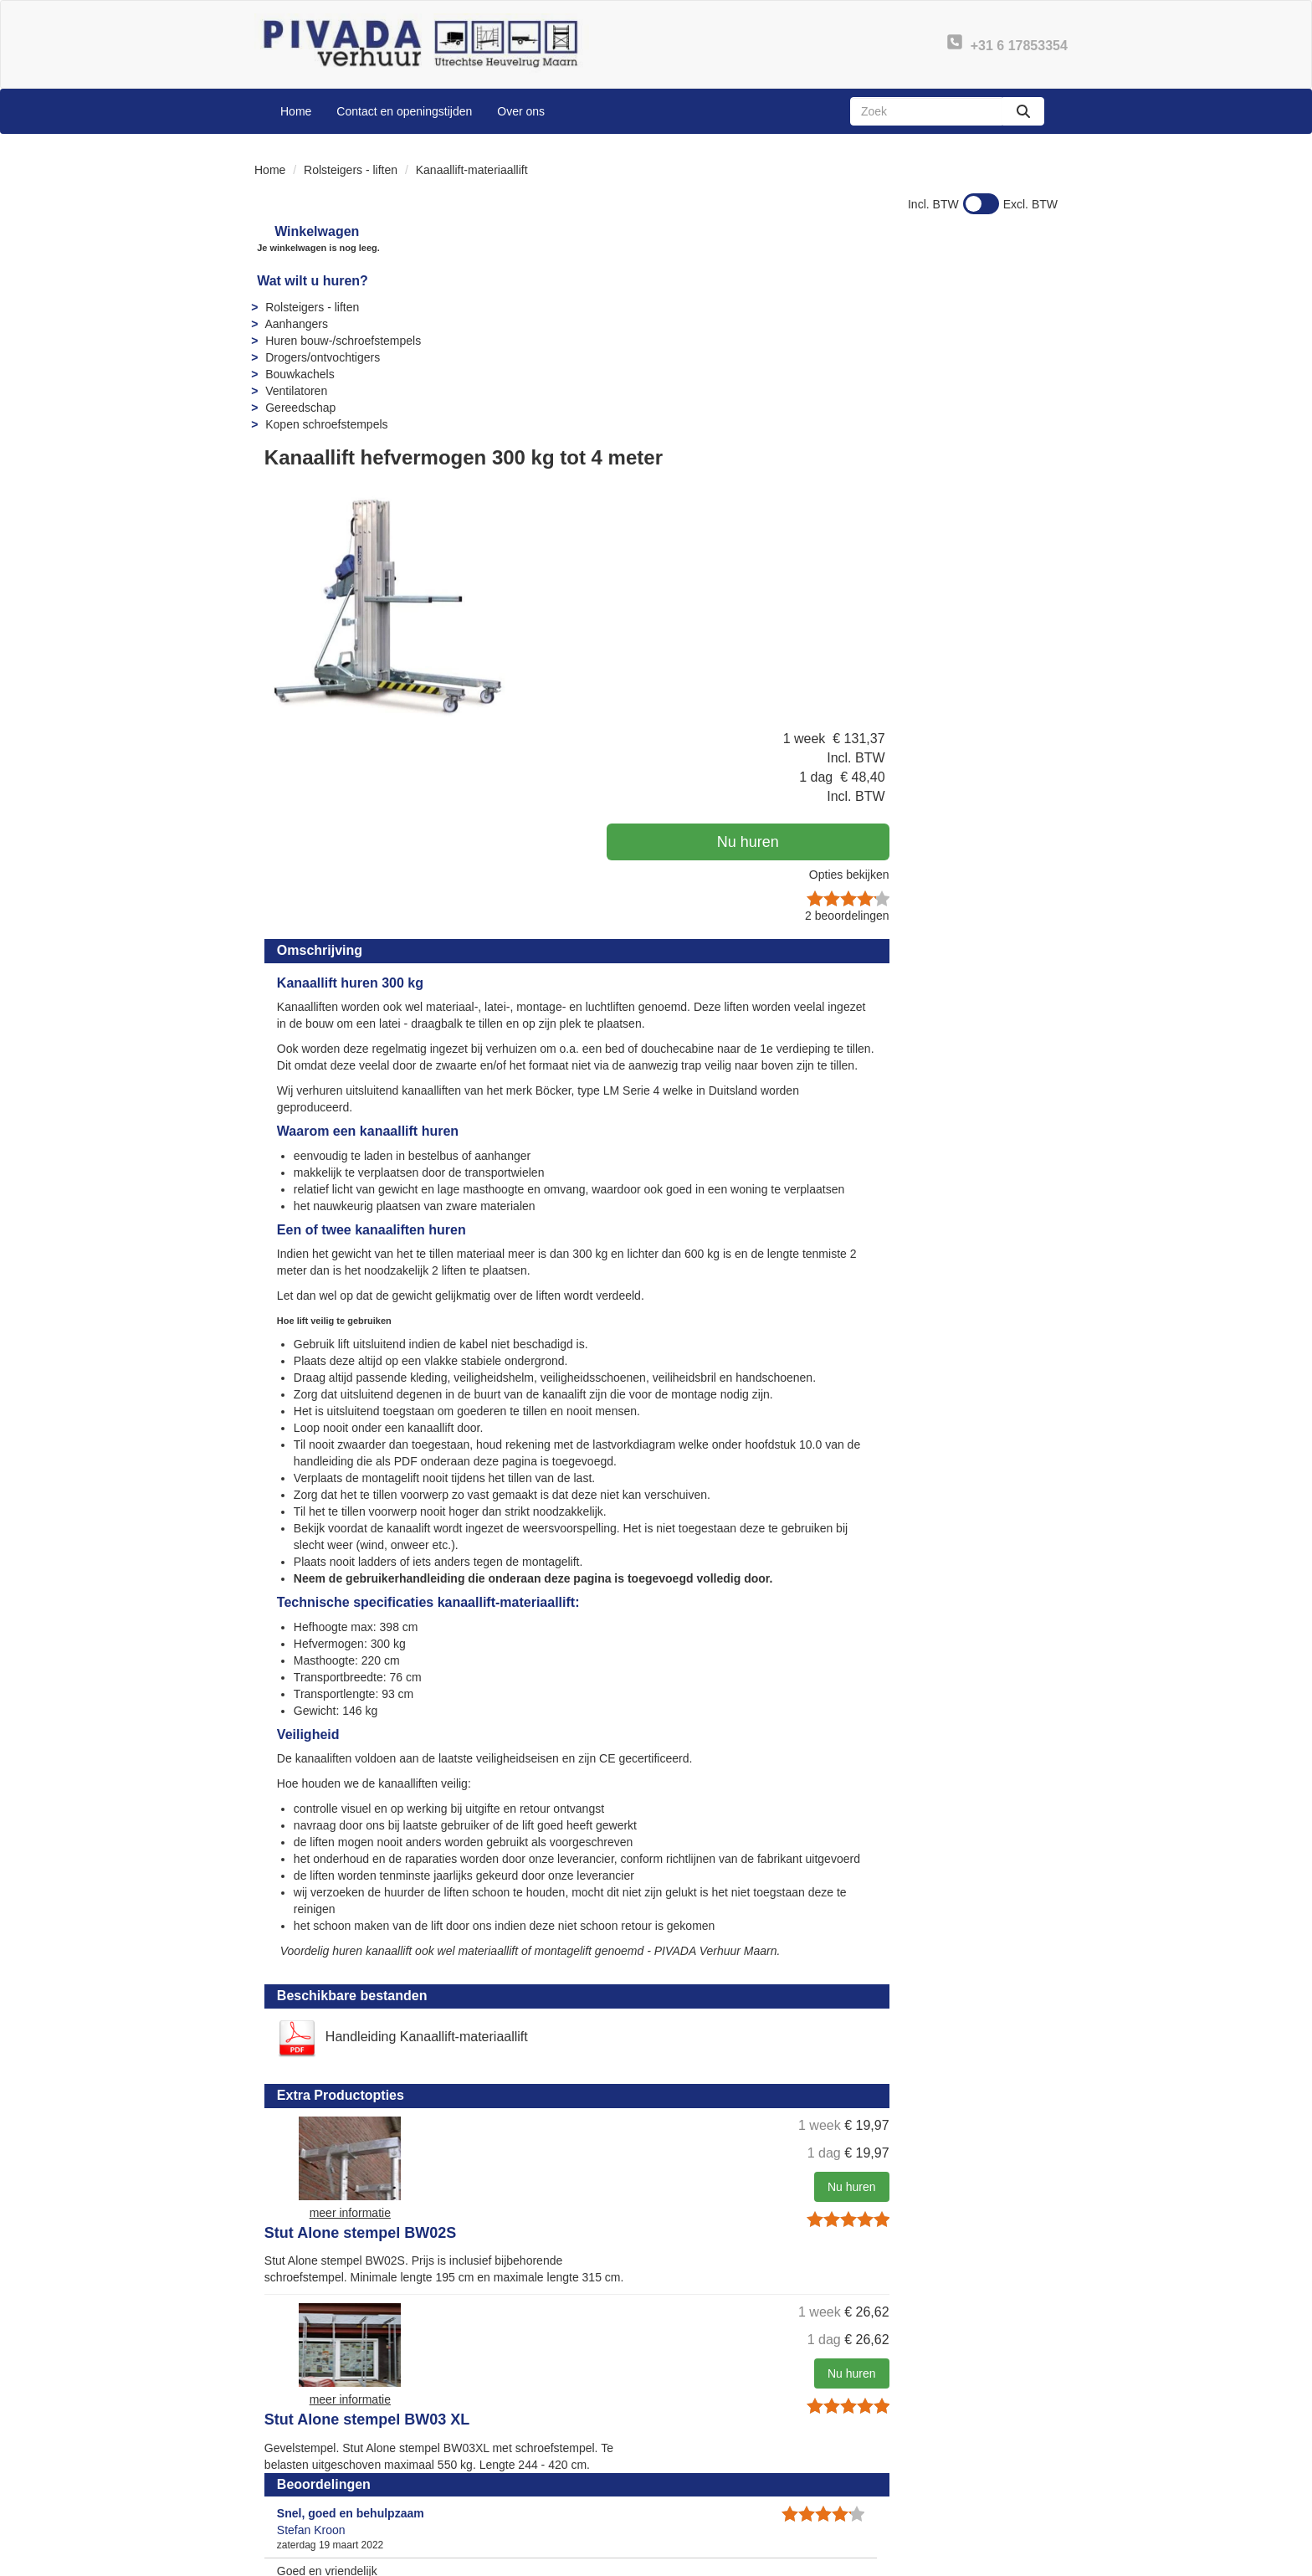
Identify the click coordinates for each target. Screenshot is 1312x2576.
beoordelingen (1003, 441)
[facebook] (952, 2562)
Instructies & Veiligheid (738, 2474)
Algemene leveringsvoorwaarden (764, 2491)
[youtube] (982, 2562)
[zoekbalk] (926, 111)
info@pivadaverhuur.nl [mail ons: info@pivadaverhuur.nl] (336, 2488)
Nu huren (957, 367)
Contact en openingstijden (404, 111)
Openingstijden (512, 2491)
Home (295, 111)
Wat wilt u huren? (310, 281)
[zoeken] (1023, 111)
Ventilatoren (294, 391)
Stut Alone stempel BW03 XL (720, 1894)
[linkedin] (1012, 2562)
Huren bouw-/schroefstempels (340, 340)
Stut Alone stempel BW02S (714, 1763)
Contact (907, 2458)
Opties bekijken (1005, 400)
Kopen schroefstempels (324, 424)
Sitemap (494, 2508)
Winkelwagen (305, 231)
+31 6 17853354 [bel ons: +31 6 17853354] (321, 2459)
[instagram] (1043, 2562)
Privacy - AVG (923, 2474)
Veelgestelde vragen (732, 2458)
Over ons (521, 111)
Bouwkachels (297, 374)
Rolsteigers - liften (350, 170)
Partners (495, 2474)
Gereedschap (298, 407)
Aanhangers (293, 324)
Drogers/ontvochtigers (320, 357)
